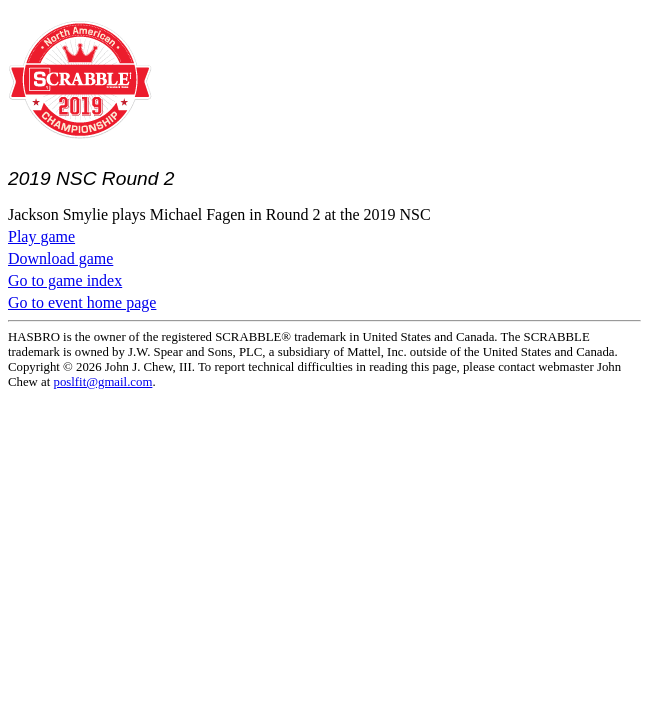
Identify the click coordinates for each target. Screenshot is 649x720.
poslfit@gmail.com (103, 382)
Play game (41, 236)
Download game (60, 258)
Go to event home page (82, 302)
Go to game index (65, 280)
